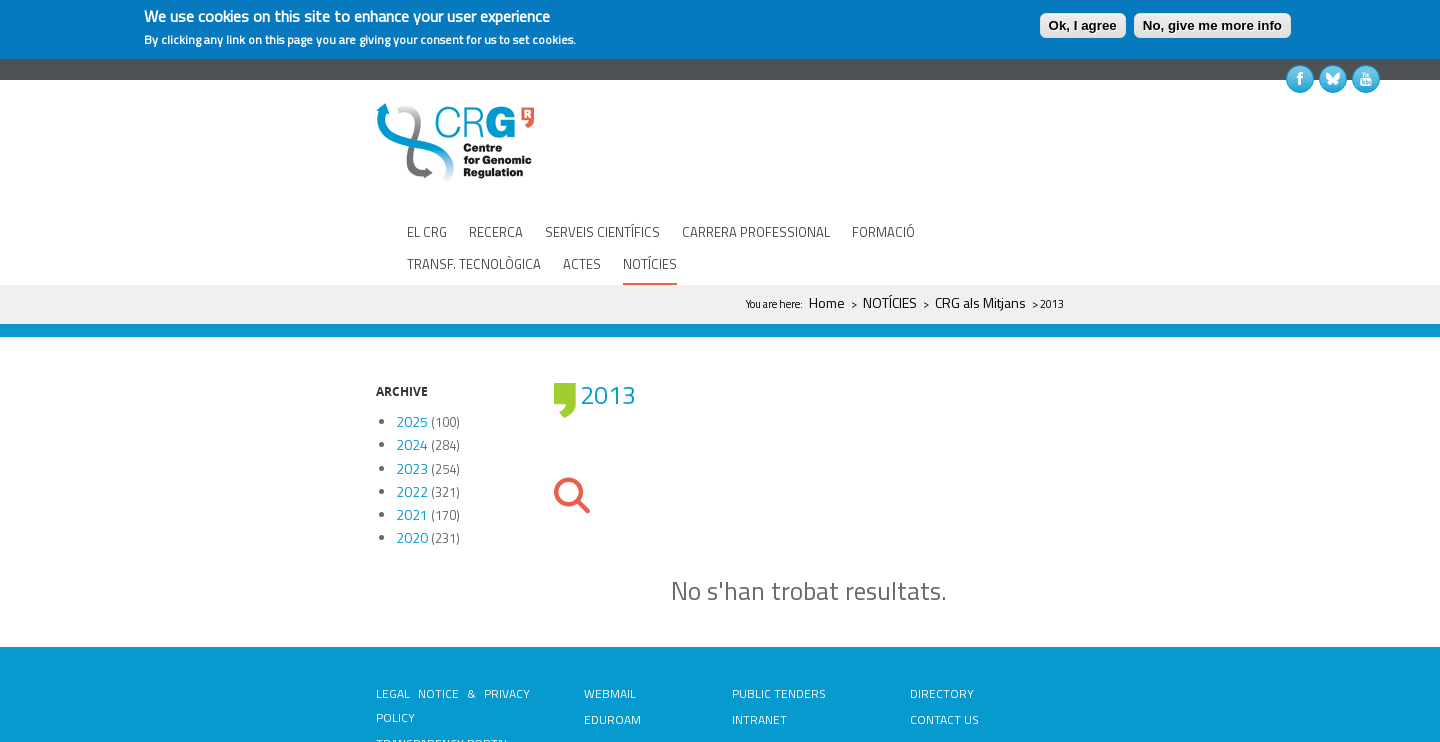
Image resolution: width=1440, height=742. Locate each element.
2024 (412, 385)
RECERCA (496, 232)
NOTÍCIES (650, 264)
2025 (412, 362)
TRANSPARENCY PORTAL (443, 684)
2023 (412, 409)
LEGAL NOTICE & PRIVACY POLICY (453, 646)
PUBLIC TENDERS (779, 634)
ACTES (582, 264)
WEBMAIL (610, 634)
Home (827, 302)
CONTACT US (944, 660)
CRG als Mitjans (980, 302)
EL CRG (427, 232)
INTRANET (759, 660)
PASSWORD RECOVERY (616, 698)
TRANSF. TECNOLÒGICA (474, 264)
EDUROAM (612, 660)
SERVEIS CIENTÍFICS (602, 232)
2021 (412, 455)
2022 (412, 432)
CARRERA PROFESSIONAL (756, 232)
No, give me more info (1212, 25)
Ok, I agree (1083, 25)
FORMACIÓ (883, 232)
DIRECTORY (942, 634)
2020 (412, 478)
